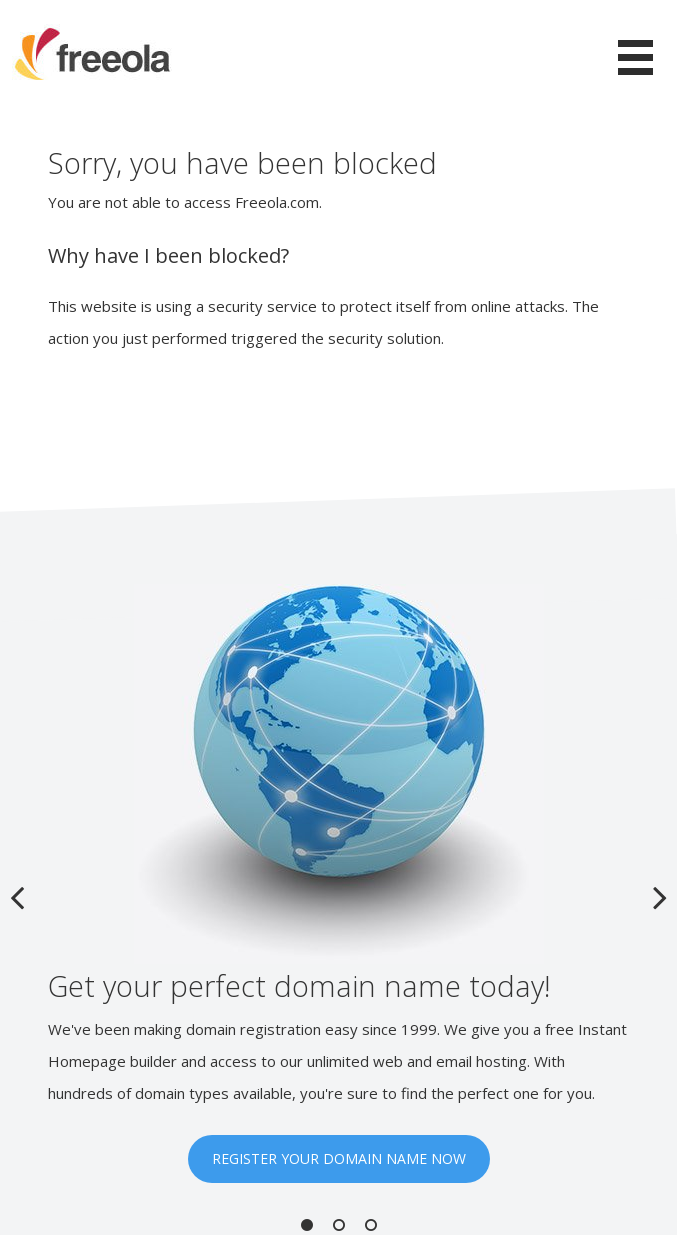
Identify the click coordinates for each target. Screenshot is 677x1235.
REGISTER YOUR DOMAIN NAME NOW (339, 1158)
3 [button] (371, 1225)
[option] (338, 883)
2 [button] (339, 1225)
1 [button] (307, 1225)
